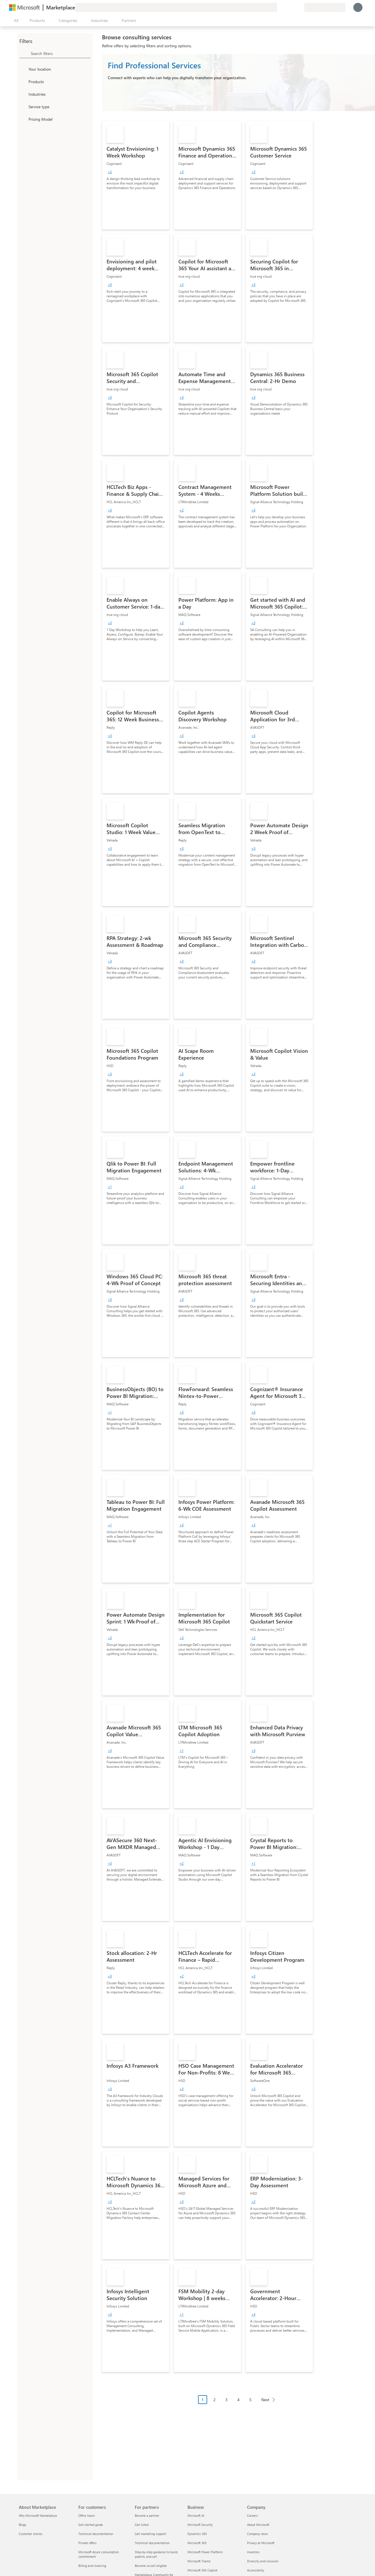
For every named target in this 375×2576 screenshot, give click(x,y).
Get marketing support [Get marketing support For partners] (150, 2534)
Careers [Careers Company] (252, 2515)
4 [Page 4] (238, 2399)
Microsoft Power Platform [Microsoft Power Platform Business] (205, 2552)
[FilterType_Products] (23, 81)
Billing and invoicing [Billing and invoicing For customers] (92, 2565)
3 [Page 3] (226, 2399)
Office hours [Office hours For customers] (86, 2515)
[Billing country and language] (324, 7)
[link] (135, 175)
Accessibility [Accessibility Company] (255, 2570)
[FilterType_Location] (23, 69)
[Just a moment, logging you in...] (358, 7)
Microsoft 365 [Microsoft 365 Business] (197, 2543)
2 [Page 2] (214, 2399)
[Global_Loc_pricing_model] (23, 119)
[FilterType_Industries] (23, 94)
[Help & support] (286, 7)
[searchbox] (61, 53)
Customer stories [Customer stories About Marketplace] (30, 2534)
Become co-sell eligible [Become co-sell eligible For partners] (151, 2565)
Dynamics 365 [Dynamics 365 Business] (197, 2534)
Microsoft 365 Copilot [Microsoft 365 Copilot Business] (202, 2570)
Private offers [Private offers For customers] (87, 2543)
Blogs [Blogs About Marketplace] (22, 2524)
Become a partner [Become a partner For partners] (147, 2515)
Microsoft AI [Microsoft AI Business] (196, 2515)
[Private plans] (299, 7)
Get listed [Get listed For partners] (141, 2524)
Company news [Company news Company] (257, 2534)
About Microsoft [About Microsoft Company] (258, 2524)
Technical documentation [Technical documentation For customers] (95, 2534)
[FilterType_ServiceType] (23, 106)
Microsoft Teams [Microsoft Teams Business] (199, 2561)
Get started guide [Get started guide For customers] (90, 2524)
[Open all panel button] (15, 20)
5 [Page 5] (250, 2399)
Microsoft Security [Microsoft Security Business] (200, 2524)
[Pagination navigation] (238, 2403)
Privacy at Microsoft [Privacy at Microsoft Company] (260, 2543)
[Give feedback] (279, 7)
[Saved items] (293, 7)
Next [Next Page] (265, 2399)
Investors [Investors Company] (253, 2552)
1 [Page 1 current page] (202, 2399)
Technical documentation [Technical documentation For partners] (152, 2543)
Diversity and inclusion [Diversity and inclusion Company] (262, 2561)
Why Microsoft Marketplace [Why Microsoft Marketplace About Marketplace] (38, 2515)
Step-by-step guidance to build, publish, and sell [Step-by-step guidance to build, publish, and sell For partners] (156, 2554)
